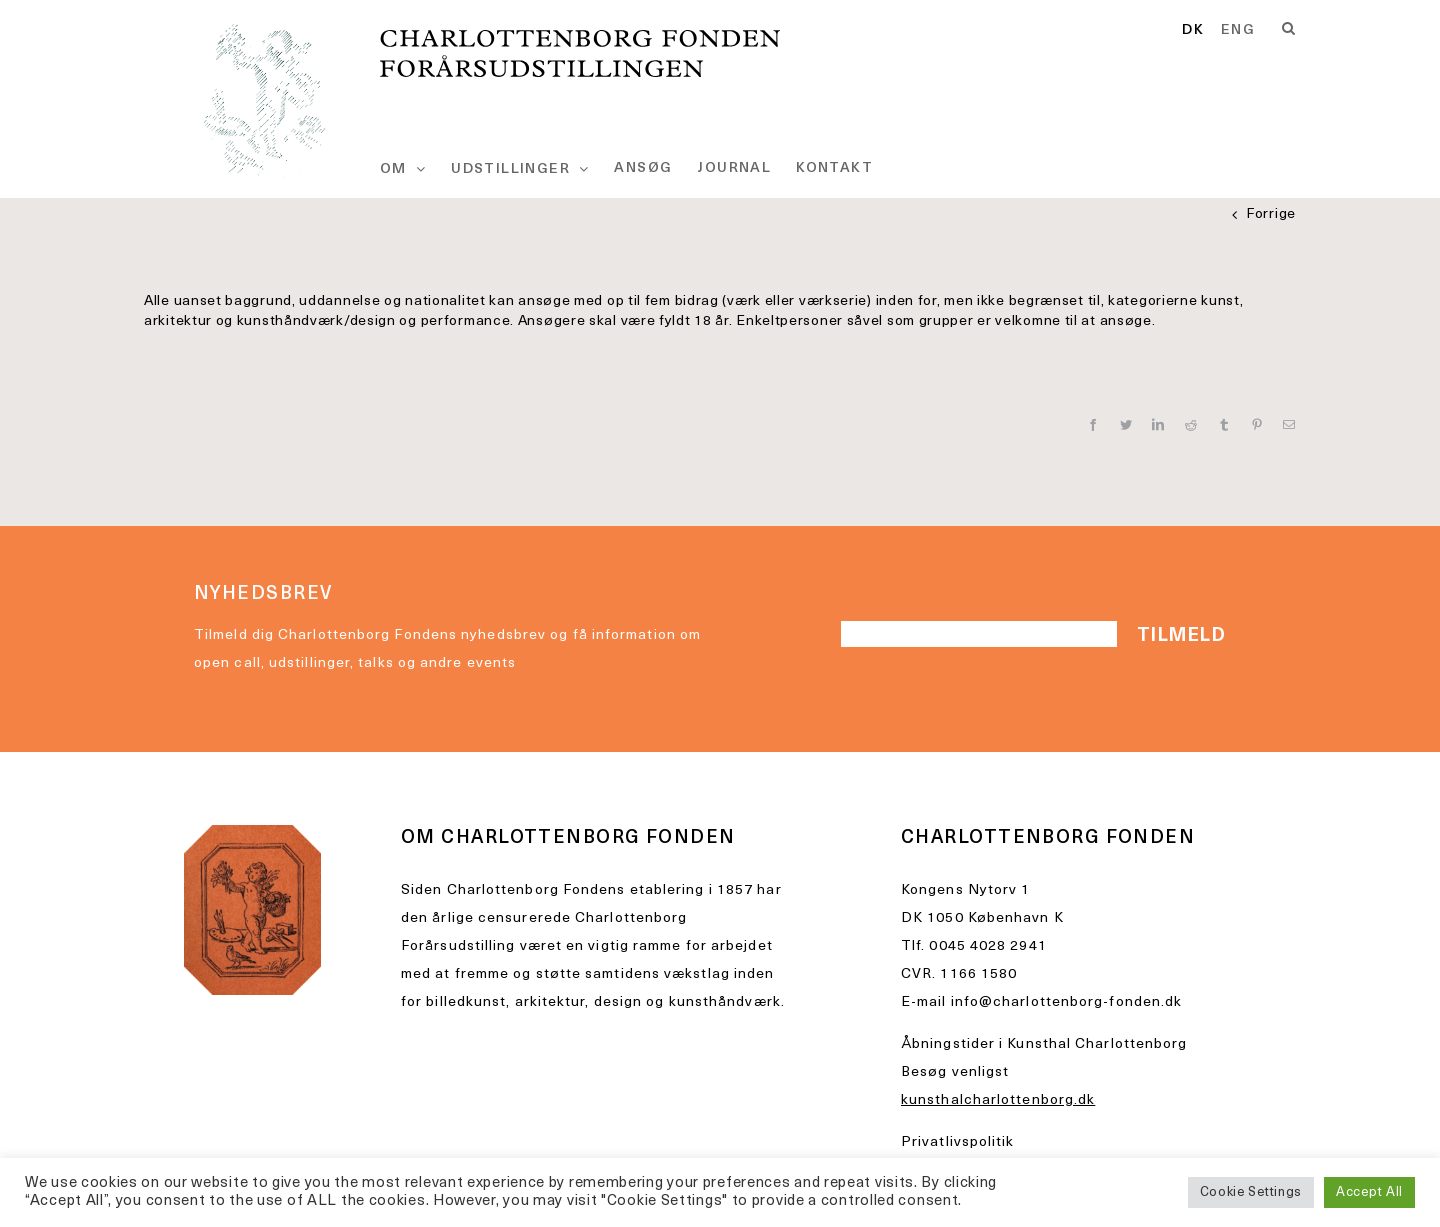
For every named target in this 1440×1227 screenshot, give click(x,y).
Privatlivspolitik (958, 1142)
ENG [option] (1238, 31)
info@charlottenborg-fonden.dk (1067, 1002)
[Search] (1289, 29)
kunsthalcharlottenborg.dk (998, 1100)
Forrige (1271, 214)
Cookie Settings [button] (1251, 1192)
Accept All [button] (1369, 1192)
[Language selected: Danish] (1227, 32)
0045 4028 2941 (987, 946)
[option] (1238, 31)
